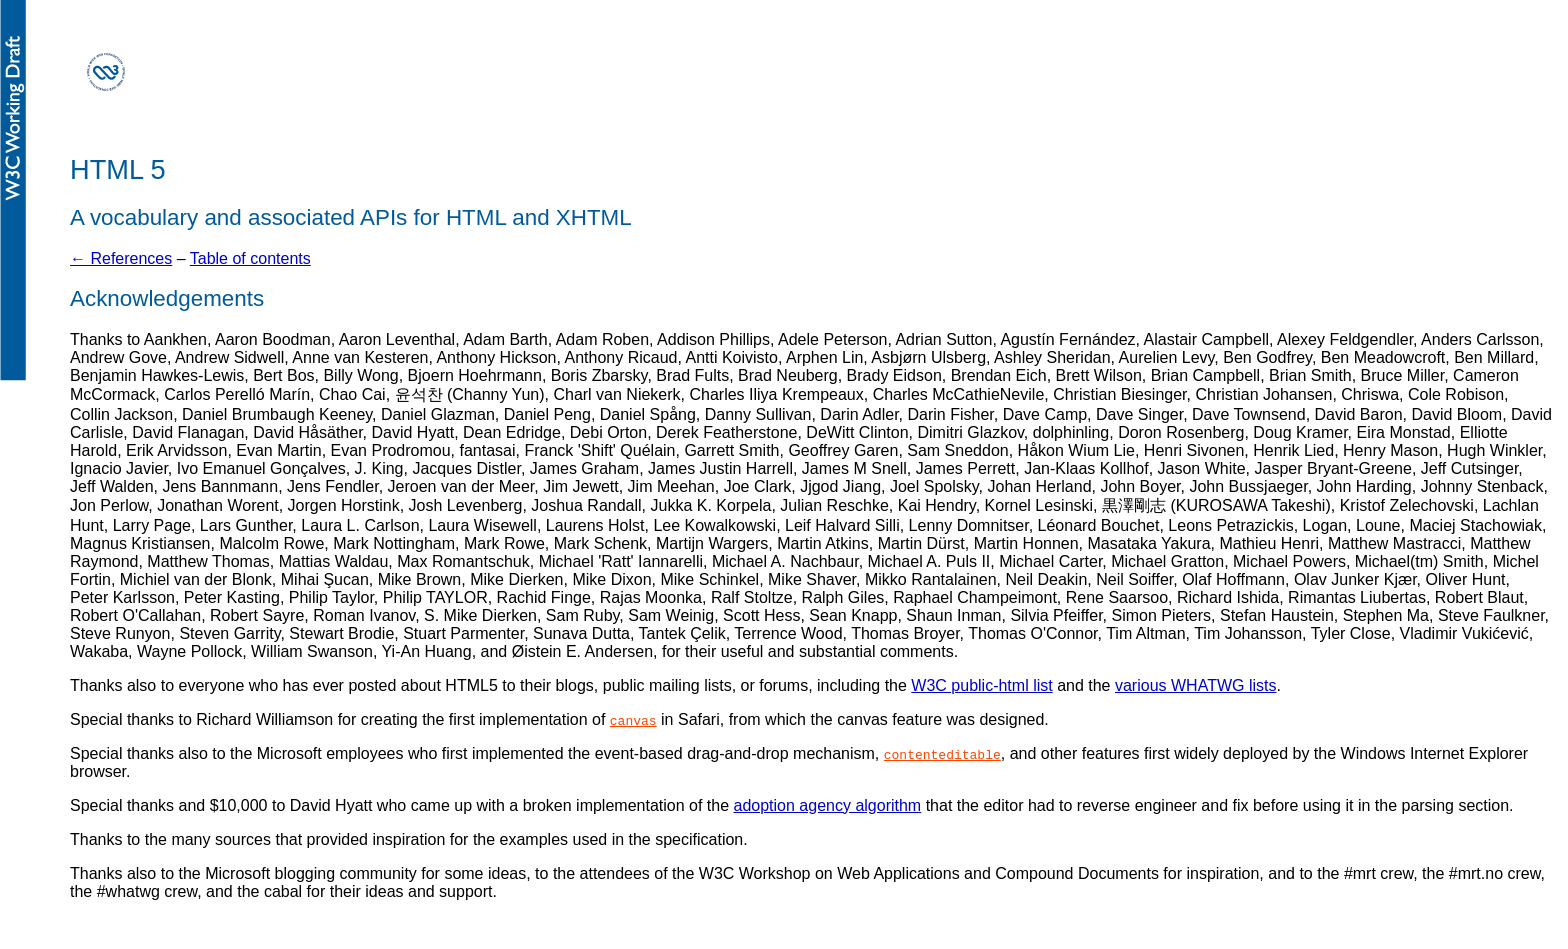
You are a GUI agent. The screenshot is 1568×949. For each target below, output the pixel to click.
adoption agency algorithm (828, 805)
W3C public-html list (981, 685)
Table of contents (250, 258)
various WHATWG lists (1195, 685)
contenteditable (942, 754)
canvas (633, 720)
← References (121, 258)
